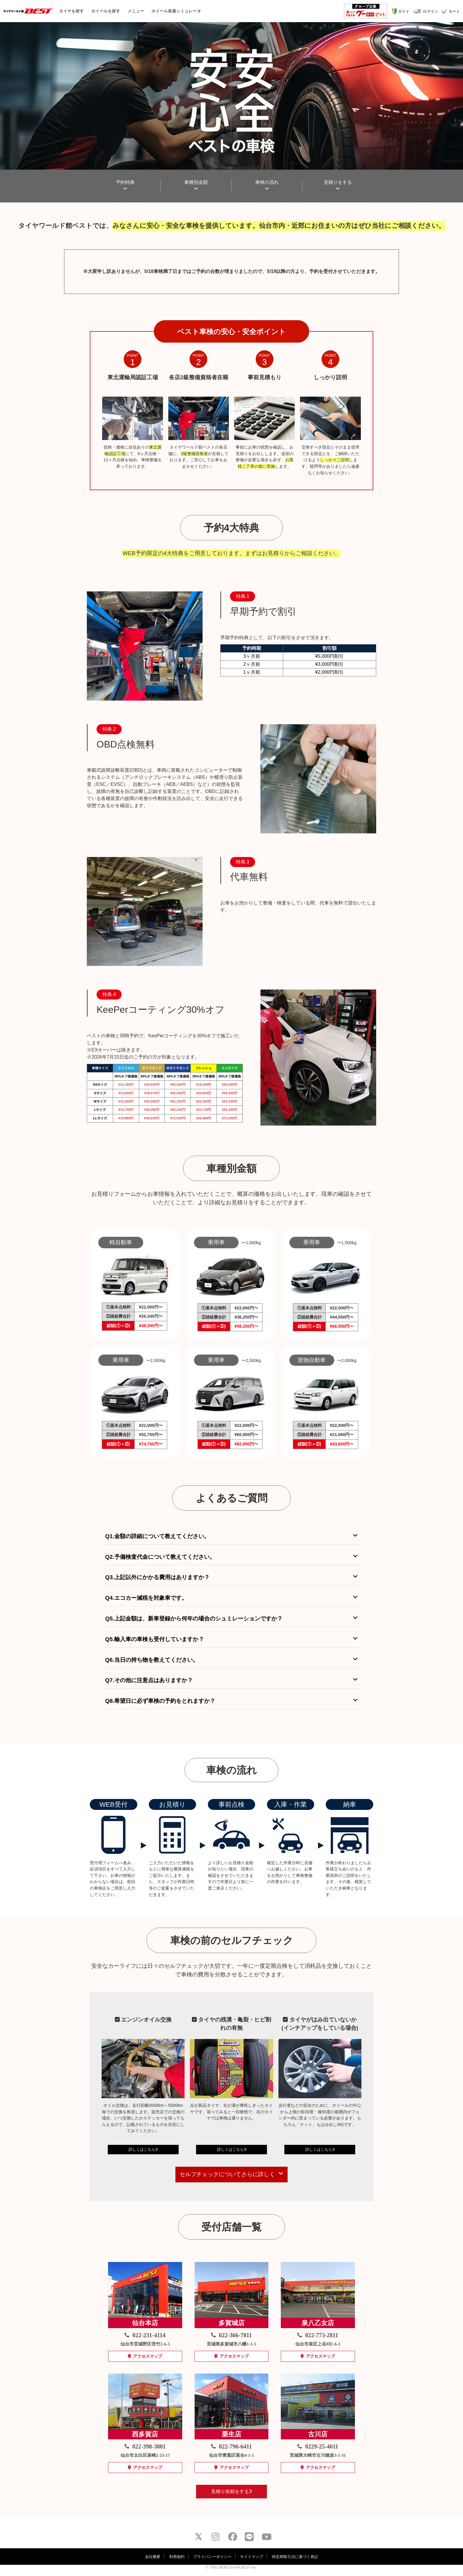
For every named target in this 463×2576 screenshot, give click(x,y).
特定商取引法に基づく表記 (295, 2556)
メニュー (136, 11)
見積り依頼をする (231, 2491)
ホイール (105, 11)
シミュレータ (176, 11)
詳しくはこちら (143, 2149)
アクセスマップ (145, 2356)
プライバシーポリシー (212, 2556)
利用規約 (177, 2556)
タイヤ (71, 11)
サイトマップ (251, 2556)
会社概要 (152, 2556)
